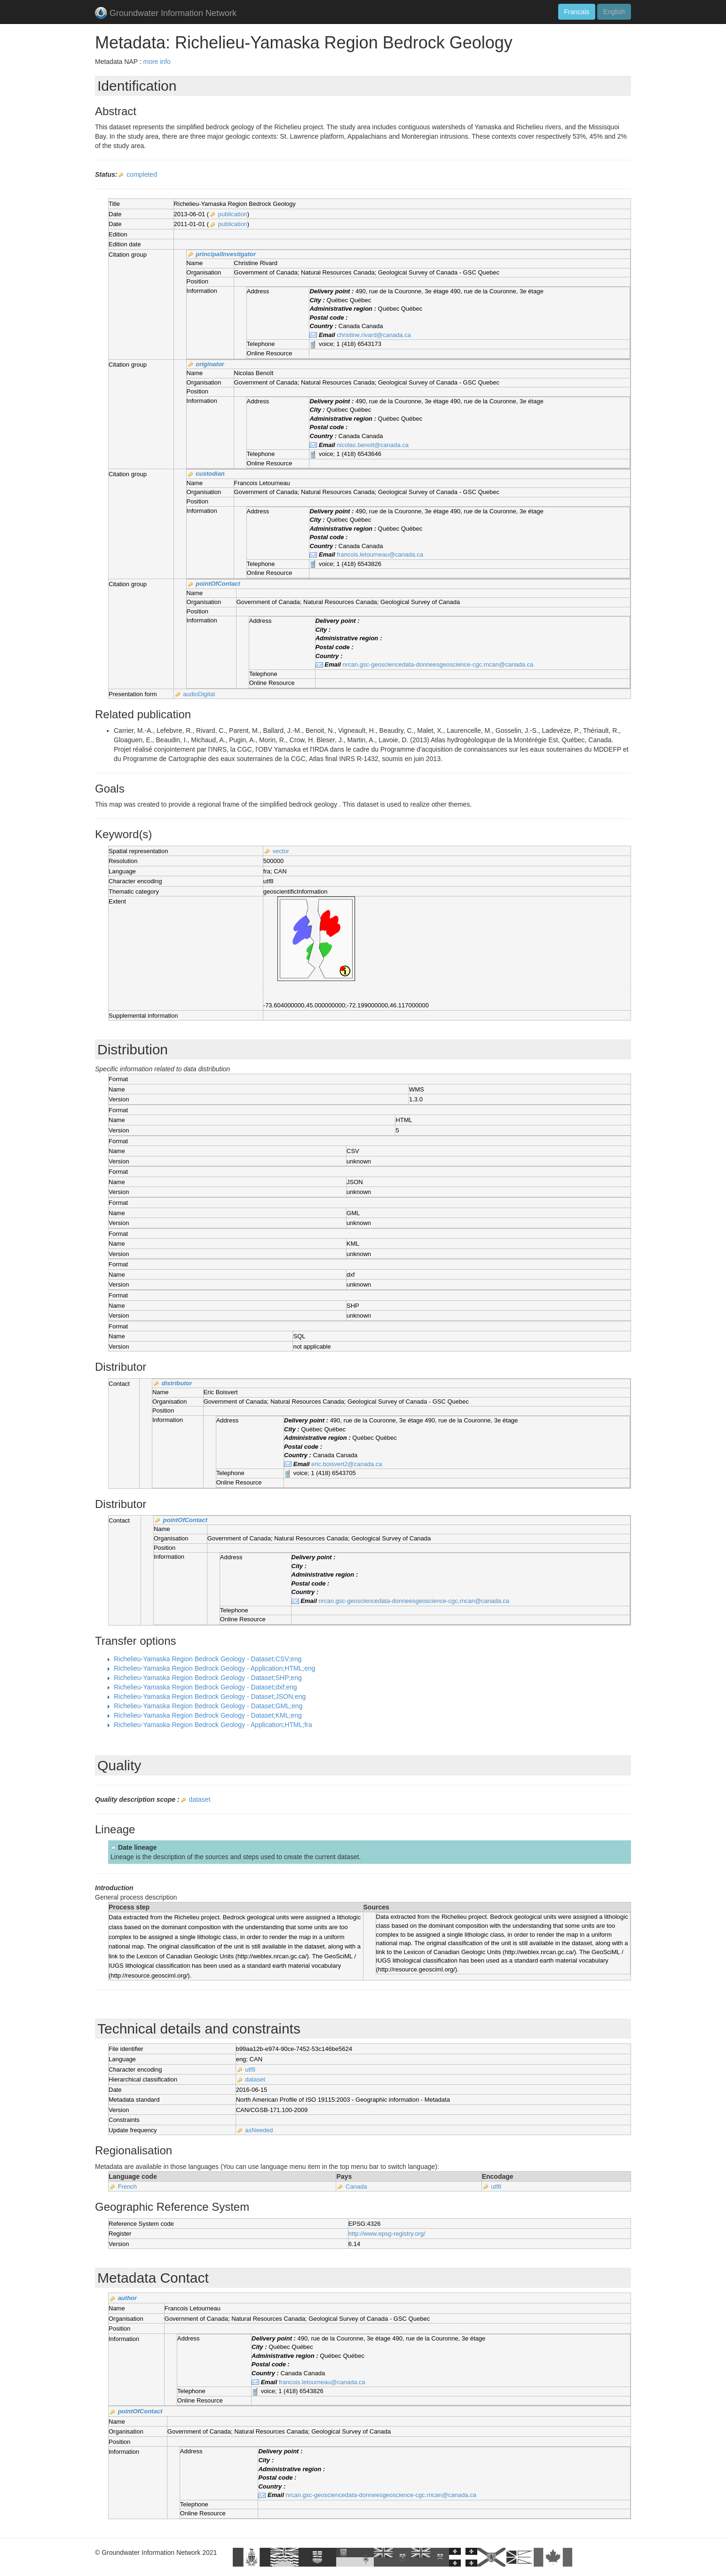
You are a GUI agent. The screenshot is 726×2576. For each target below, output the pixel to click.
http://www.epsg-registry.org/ (387, 2233)
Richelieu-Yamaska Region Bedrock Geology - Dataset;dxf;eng (205, 1687)
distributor (177, 1383)
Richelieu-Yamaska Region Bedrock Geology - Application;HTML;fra (213, 1724)
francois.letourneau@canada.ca (380, 554)
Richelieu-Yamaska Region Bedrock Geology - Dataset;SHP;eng (208, 1677)
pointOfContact (218, 583)
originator (210, 364)
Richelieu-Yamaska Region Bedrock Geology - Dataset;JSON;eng (210, 1696)
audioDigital (199, 694)
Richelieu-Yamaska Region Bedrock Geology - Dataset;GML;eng (208, 1706)
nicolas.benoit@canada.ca (373, 444)
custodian (210, 473)
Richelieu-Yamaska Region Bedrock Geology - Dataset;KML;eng (208, 1715)
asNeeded (259, 2130)
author (127, 2297)
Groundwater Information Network (166, 14)
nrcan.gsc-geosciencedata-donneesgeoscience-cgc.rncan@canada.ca (438, 664)
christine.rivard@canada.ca (374, 334)
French (127, 2186)
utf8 (250, 2069)
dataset (200, 1799)
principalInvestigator (226, 254)
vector (280, 851)
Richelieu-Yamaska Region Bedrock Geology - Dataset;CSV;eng (207, 1659)
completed (141, 174)
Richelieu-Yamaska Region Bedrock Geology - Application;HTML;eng (215, 1668)
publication (232, 214)
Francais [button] (577, 12)
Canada (356, 2186)
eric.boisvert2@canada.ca (346, 1464)
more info (156, 61)
